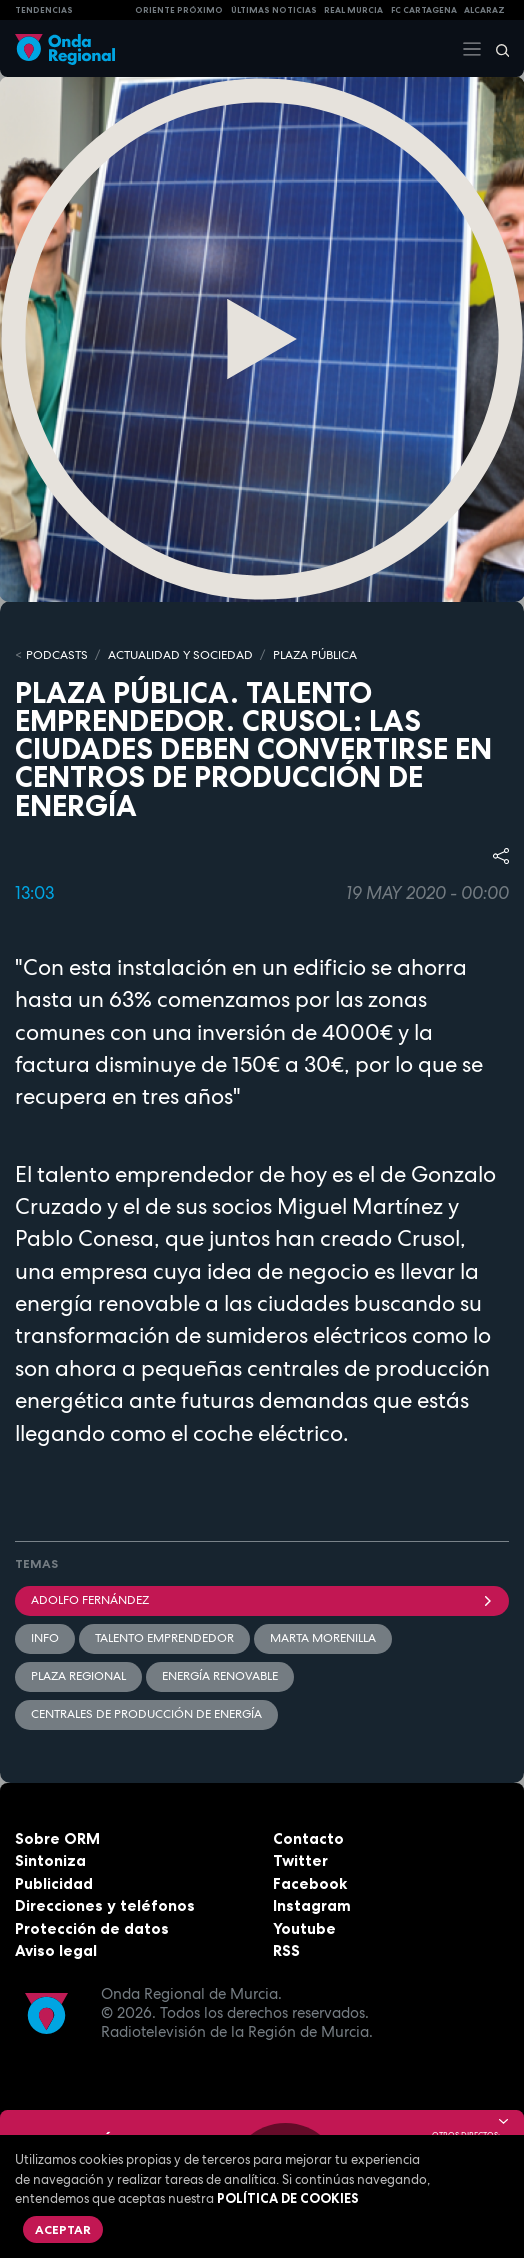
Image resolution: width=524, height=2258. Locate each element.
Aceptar (63, 2229)
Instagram (312, 1905)
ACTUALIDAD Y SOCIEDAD (180, 655)
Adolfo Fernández (262, 1600)
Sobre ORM (57, 1838)
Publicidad (54, 1883)
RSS (286, 1950)
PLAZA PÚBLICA (315, 655)
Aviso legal (56, 1950)
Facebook (310, 1883)
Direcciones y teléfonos (105, 1905)
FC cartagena (424, 10)
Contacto (308, 1838)
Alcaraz (484, 10)
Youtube (304, 1928)
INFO (45, 1638)
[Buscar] (496, 49)
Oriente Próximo (179, 10)
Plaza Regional (78, 1676)
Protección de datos (92, 1928)
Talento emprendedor (164, 1638)
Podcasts (57, 655)
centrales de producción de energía (146, 1714)
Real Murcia (353, 10)
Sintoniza (50, 1860)
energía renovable (220, 1676)
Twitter (300, 1860)
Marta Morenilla (323, 1638)
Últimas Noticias (274, 10)
